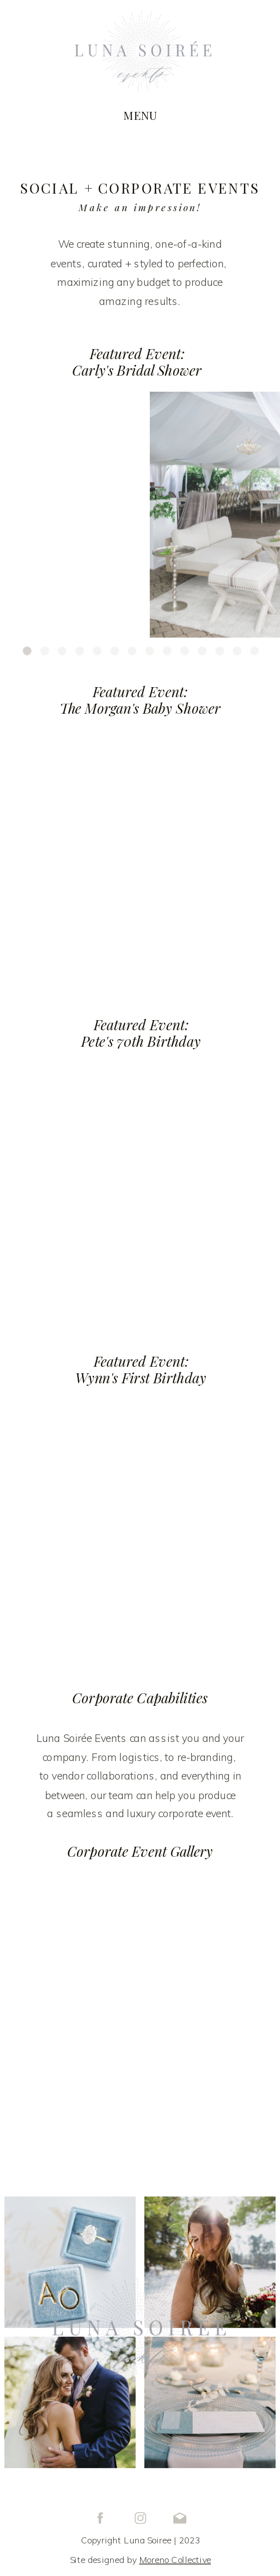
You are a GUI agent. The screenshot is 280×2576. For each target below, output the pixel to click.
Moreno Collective (175, 2559)
